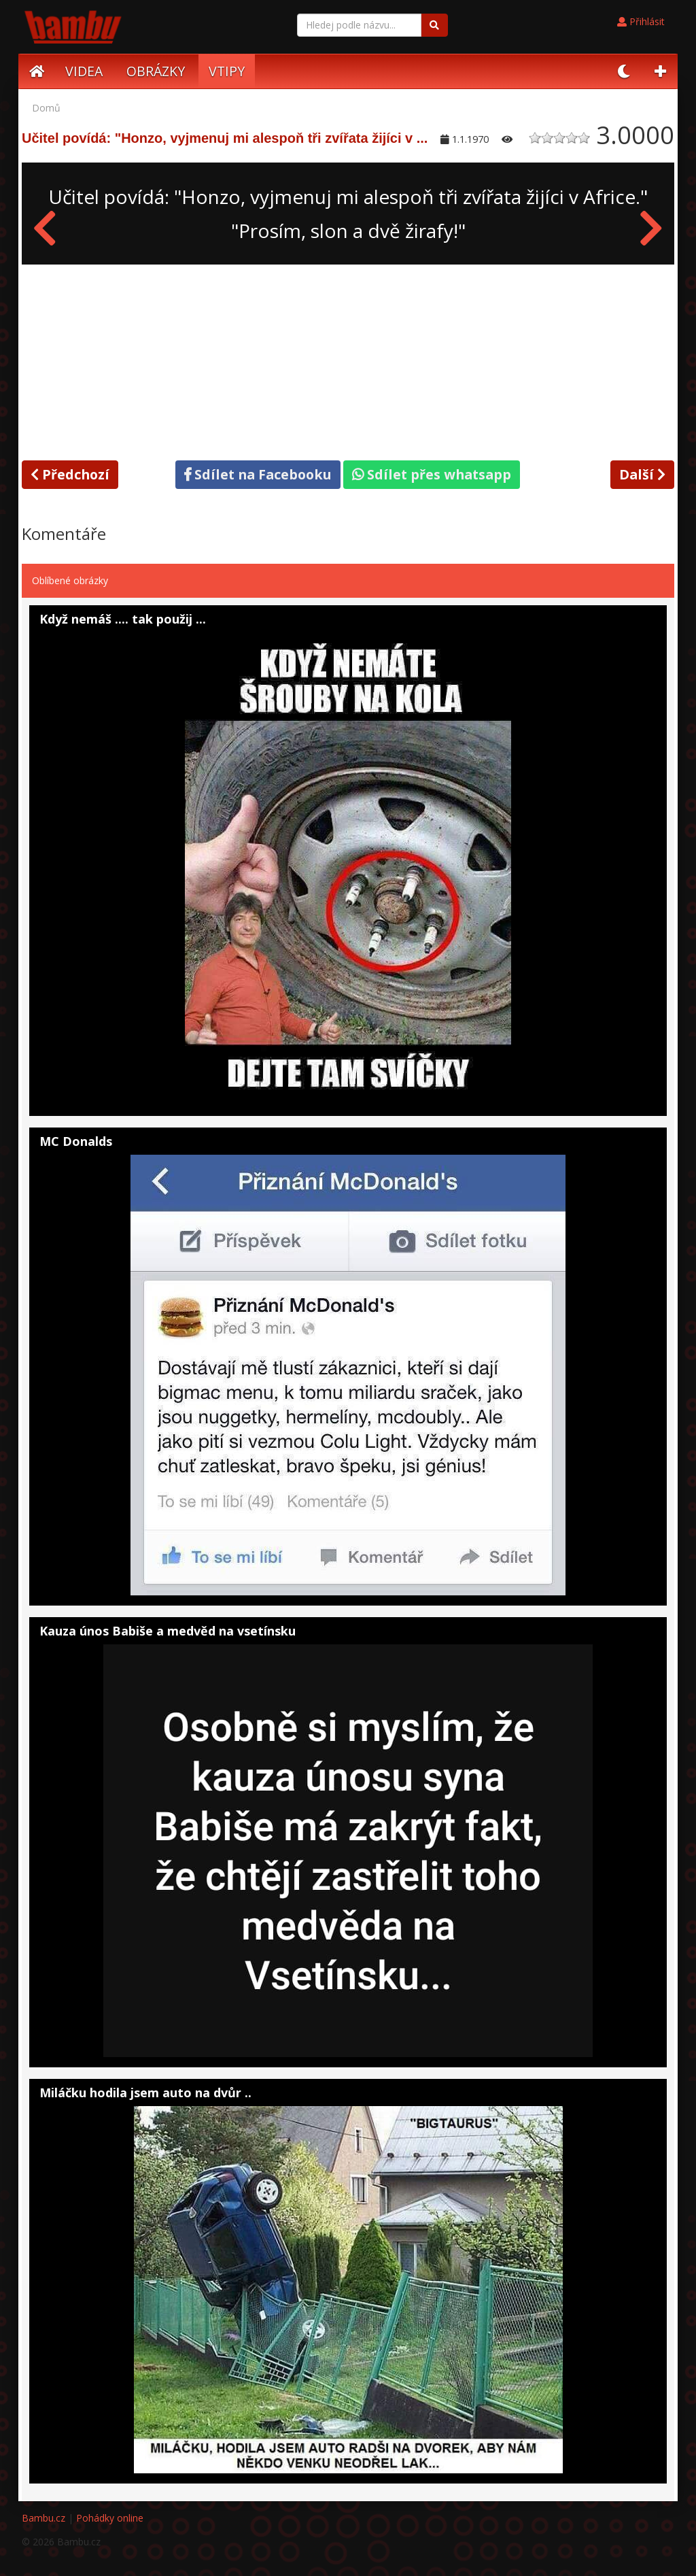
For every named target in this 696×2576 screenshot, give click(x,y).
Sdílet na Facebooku (258, 474)
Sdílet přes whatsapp (431, 474)
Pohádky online (109, 2517)
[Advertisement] (348, 360)
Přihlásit (641, 21)
